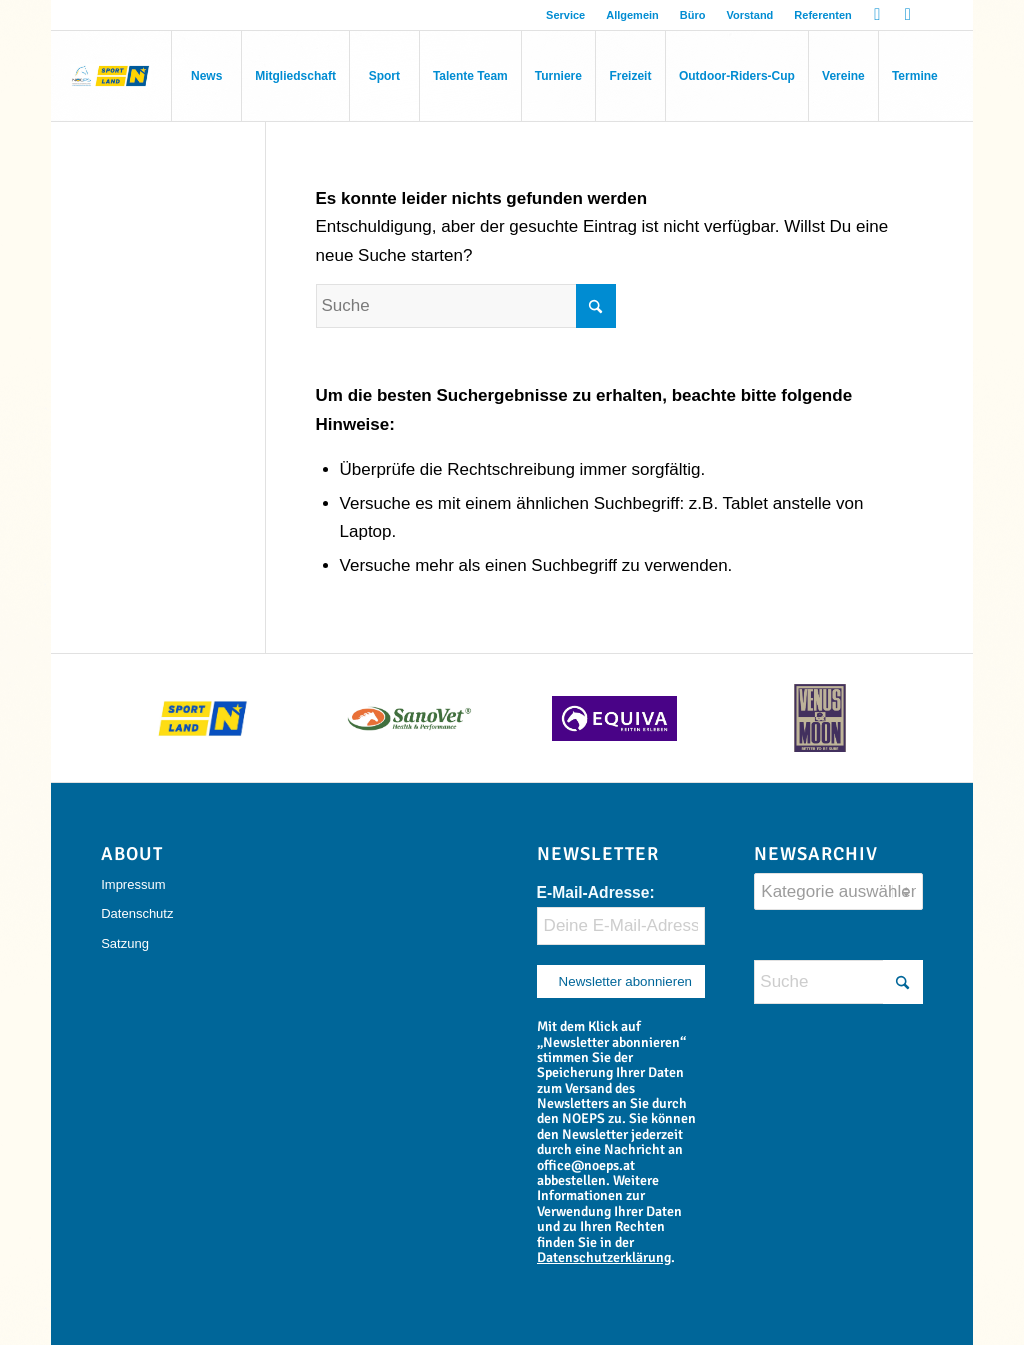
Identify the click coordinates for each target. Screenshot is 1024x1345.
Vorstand (749, 15)
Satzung (125, 943)
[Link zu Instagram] (908, 15)
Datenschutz (137, 913)
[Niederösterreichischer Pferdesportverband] (111, 76)
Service (565, 15)
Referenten (822, 15)
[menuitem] (566, 15)
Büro (693, 15)
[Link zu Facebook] (877, 15)
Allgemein (632, 15)
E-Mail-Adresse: (596, 892)
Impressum (133, 884)
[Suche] (466, 306)
